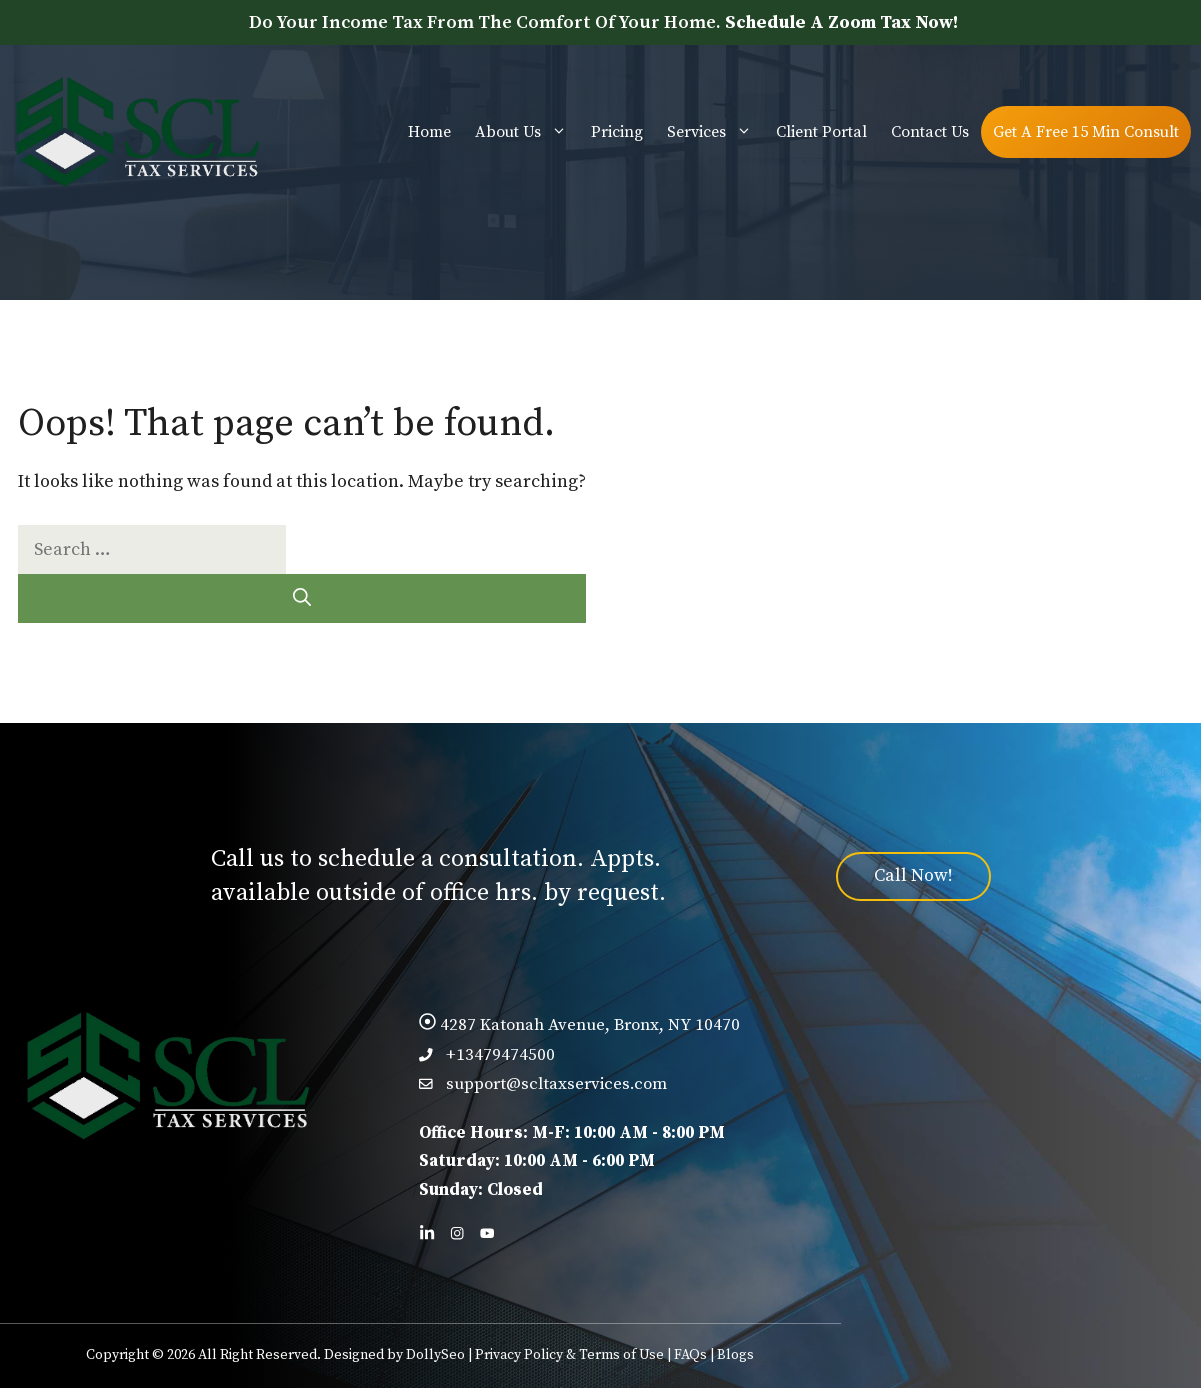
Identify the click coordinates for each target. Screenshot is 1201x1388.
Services (715, 132)
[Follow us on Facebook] (457, 1233)
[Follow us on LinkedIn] (427, 1233)
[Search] (302, 598)
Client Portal (821, 132)
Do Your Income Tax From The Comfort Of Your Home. (603, 22)
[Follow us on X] (487, 1233)
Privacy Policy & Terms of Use (569, 1355)
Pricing (617, 132)
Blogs (735, 1355)
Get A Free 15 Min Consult (1086, 132)
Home (429, 132)
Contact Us (930, 132)
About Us (527, 132)
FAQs (690, 1355)
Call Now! (913, 875)
